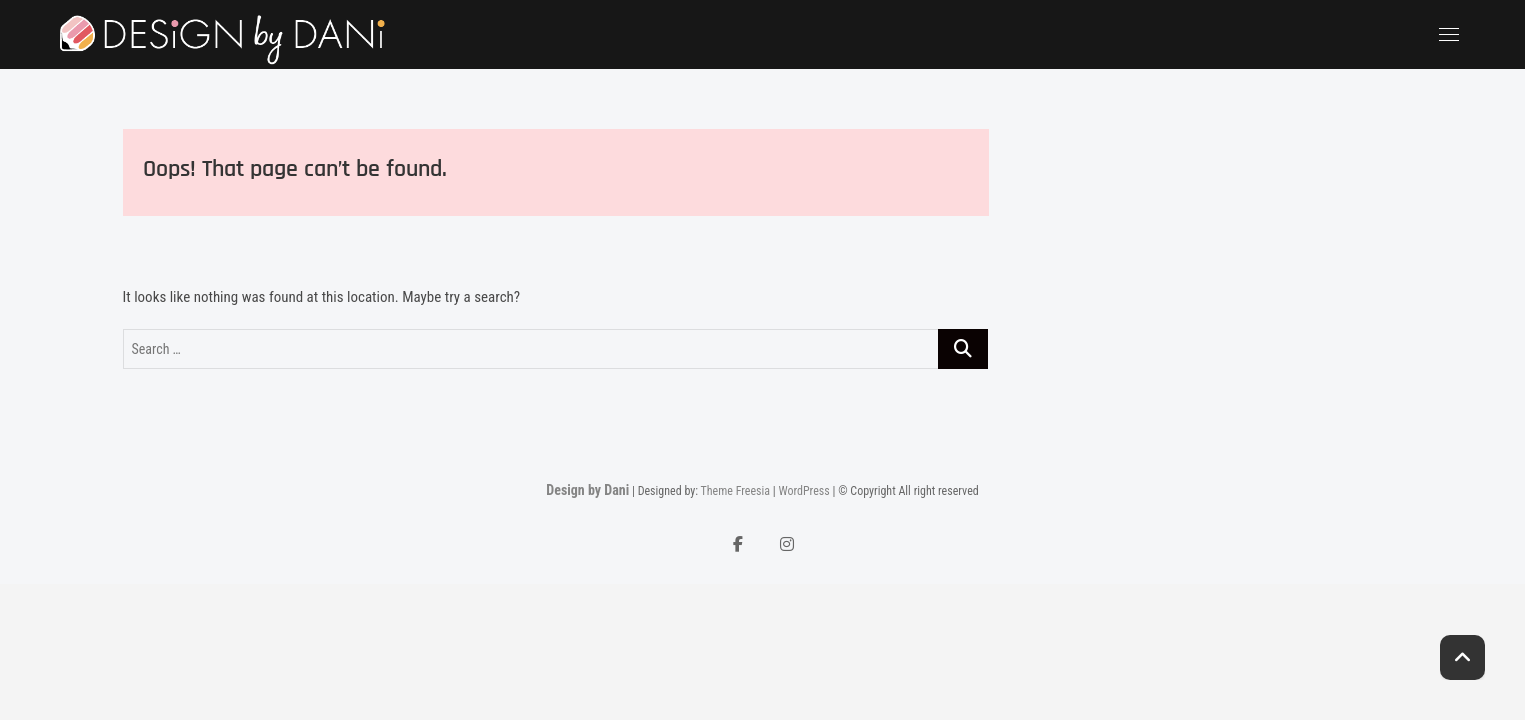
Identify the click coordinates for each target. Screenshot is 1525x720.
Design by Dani (587, 490)
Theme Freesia (735, 491)
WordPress (803, 491)
